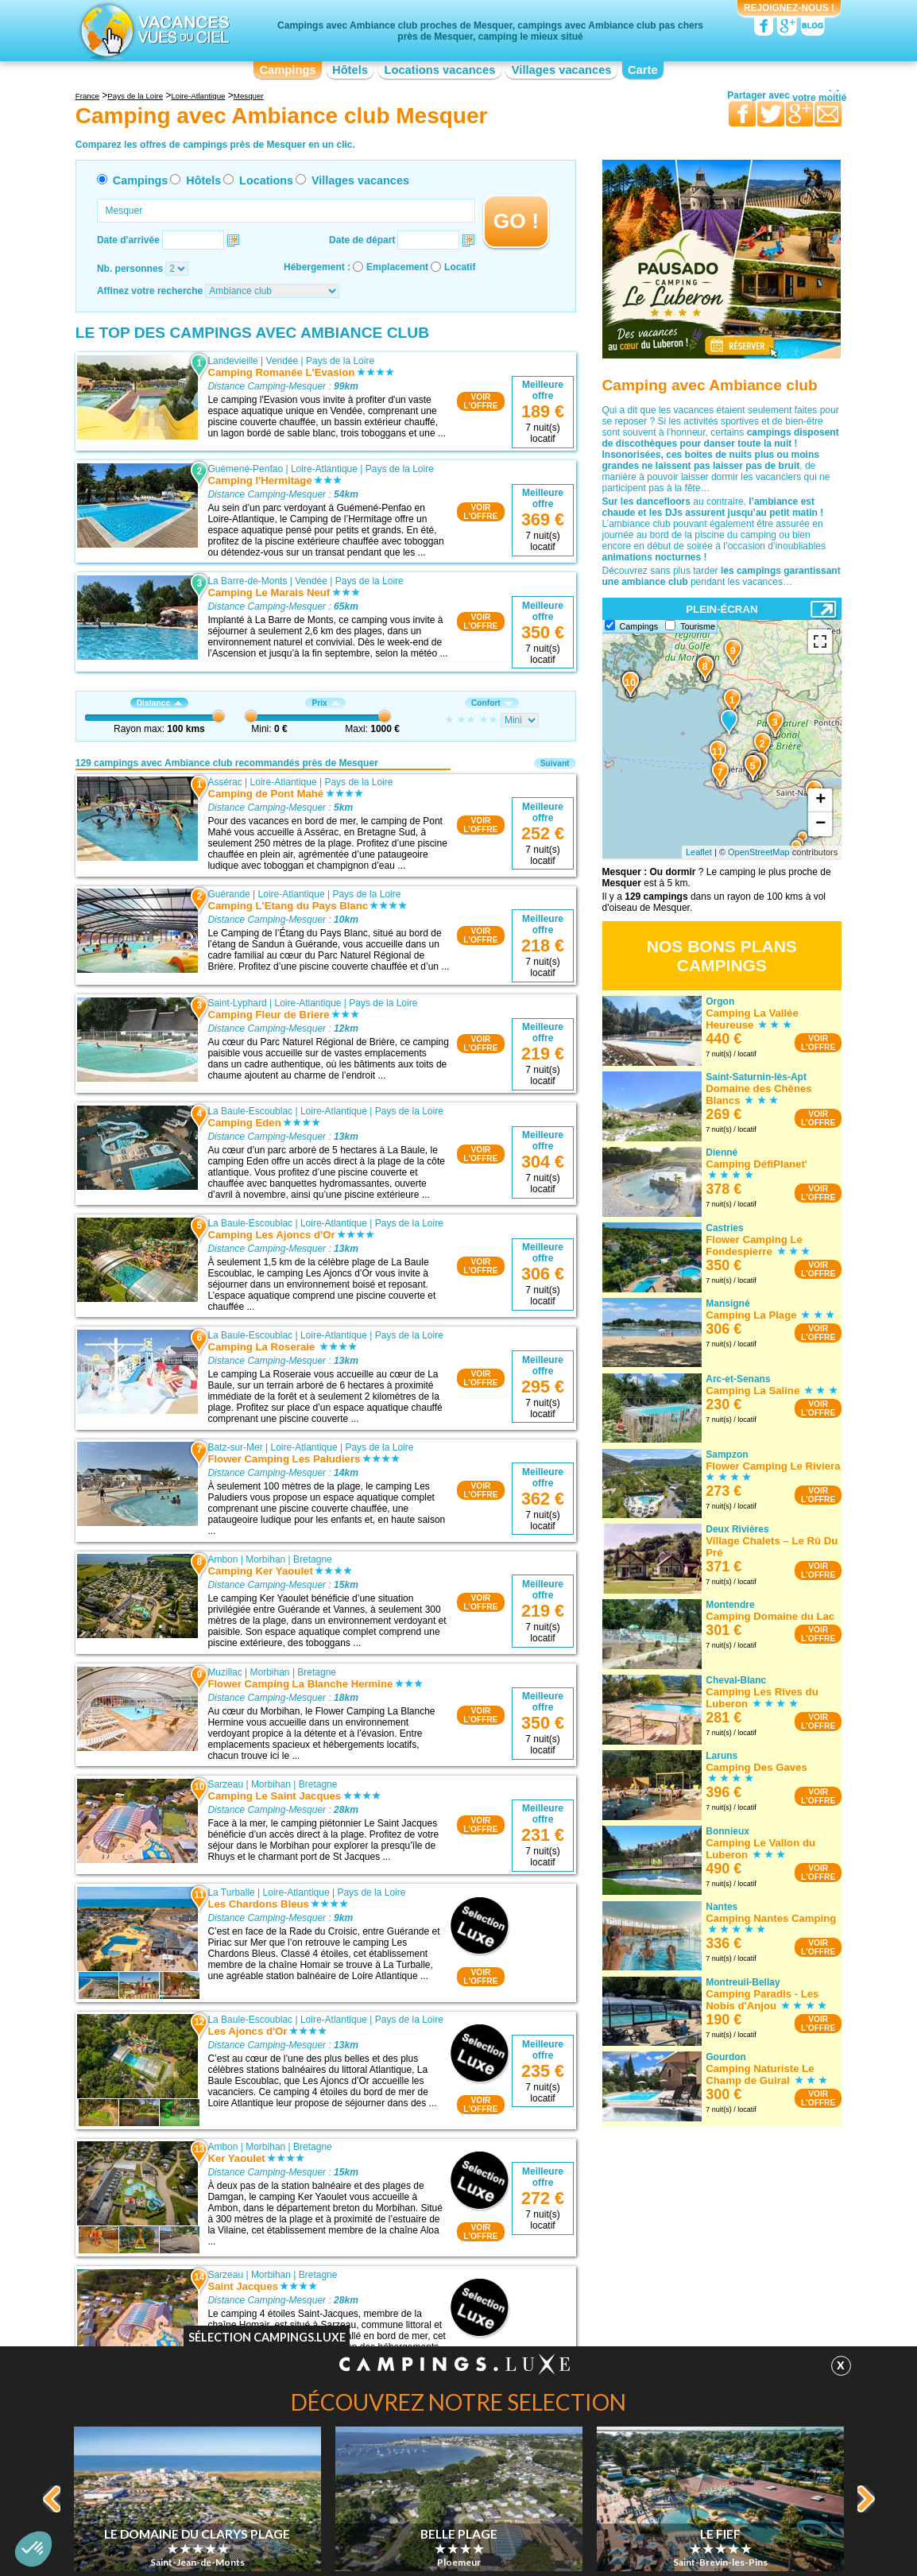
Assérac (224, 782)
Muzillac (224, 1672)
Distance (159, 703)
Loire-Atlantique (324, 469)
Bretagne (312, 1559)
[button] (33, 2549)
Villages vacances (562, 70)
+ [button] (820, 800)
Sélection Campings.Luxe (267, 2337)
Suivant (555, 763)
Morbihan (265, 1559)
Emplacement (397, 267)
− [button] (820, 824)
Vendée (282, 360)
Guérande (228, 894)
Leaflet (699, 852)
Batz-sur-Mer (234, 1447)
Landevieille (232, 360)
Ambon (222, 1559)
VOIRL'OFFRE (480, 401)
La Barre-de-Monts (247, 581)
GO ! (516, 221)
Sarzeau (225, 1784)
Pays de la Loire (340, 360)
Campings (287, 70)
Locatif (459, 267)
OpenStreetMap (759, 852)
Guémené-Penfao (245, 469)
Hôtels (350, 70)
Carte (643, 70)
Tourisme (697, 626)
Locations (266, 180)
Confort (492, 703)
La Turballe (230, 1892)
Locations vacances (439, 70)
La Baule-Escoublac (249, 1111)
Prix (325, 703)
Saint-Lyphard (236, 1003)
